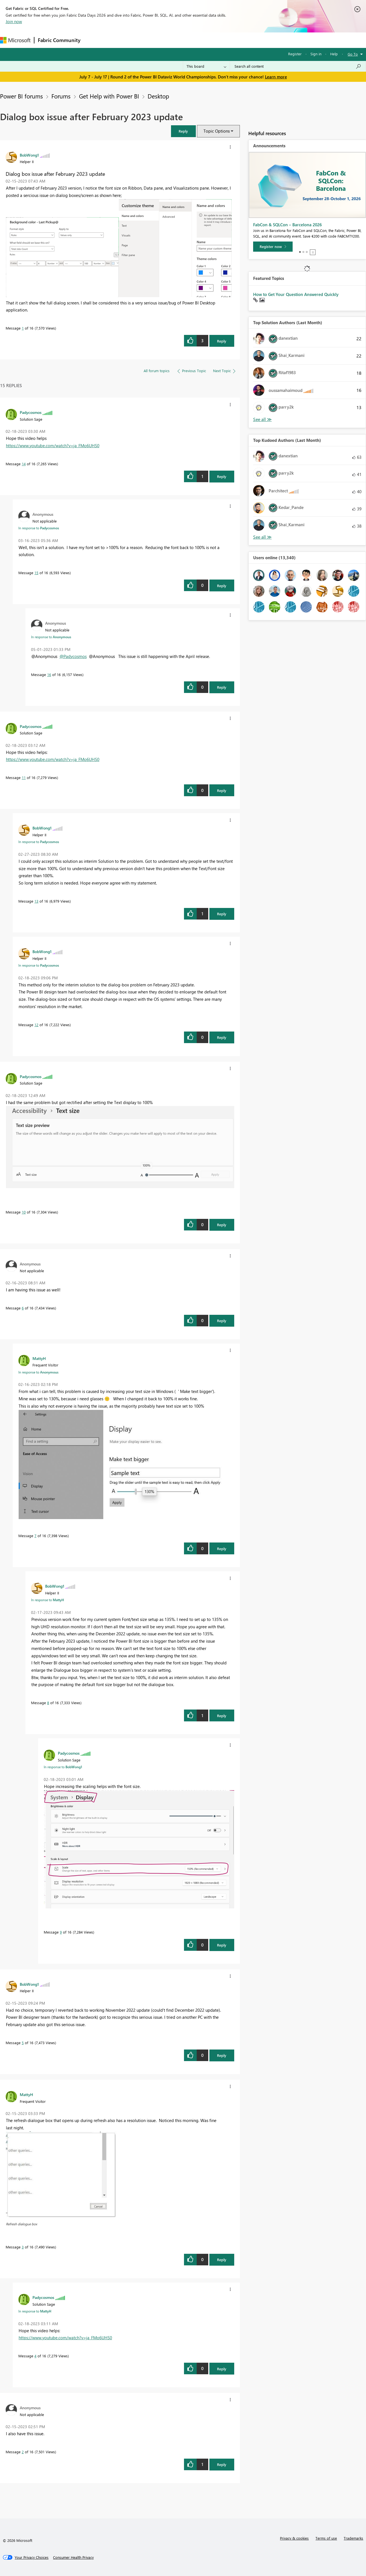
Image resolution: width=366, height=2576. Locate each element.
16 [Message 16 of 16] (49, 674)
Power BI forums (21, 96)
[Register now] (273, 247)
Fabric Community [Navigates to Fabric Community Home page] (59, 40)
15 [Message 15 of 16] (36, 572)
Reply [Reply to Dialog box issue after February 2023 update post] (221, 341)
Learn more (276, 77)
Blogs (191, 40)
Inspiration (118, 40)
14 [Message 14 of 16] (24, 463)
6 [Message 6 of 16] (23, 1307)
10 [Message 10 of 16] (24, 1212)
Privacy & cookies (294, 2538)
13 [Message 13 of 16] (36, 901)
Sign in (315, 53)
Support (237, 40)
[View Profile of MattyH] (39, 1358)
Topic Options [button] (216, 131)
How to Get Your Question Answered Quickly (296, 294)
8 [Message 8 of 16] (48, 1702)
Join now (14, 21)
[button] (183, 131)
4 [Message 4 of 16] (35, 2355)
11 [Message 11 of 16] (24, 777)
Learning (213, 40)
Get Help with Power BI (109, 96)
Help (334, 53)
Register (295, 53)
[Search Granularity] (206, 66)
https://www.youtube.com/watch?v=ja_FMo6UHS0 (52, 445)
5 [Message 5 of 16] (23, 2042)
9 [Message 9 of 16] (61, 1932)
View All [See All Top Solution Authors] (262, 419)
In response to (38, 528)
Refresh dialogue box (21, 2224)
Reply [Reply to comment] (221, 476)
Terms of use (326, 2538)
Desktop (158, 96)
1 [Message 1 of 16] (23, 328)
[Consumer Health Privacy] (73, 2557)
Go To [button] (353, 54)
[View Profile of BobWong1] (29, 155)
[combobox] (298, 66)
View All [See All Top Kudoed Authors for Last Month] (262, 537)
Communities (166, 40)
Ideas (141, 40)
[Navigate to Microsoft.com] (15, 40)
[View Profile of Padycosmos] (30, 412)
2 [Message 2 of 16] (23, 2451)
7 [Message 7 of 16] (35, 1535)
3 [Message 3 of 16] (23, 2246)
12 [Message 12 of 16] (36, 1024)
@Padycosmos (73, 656)
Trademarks (353, 2538)
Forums (93, 40)
